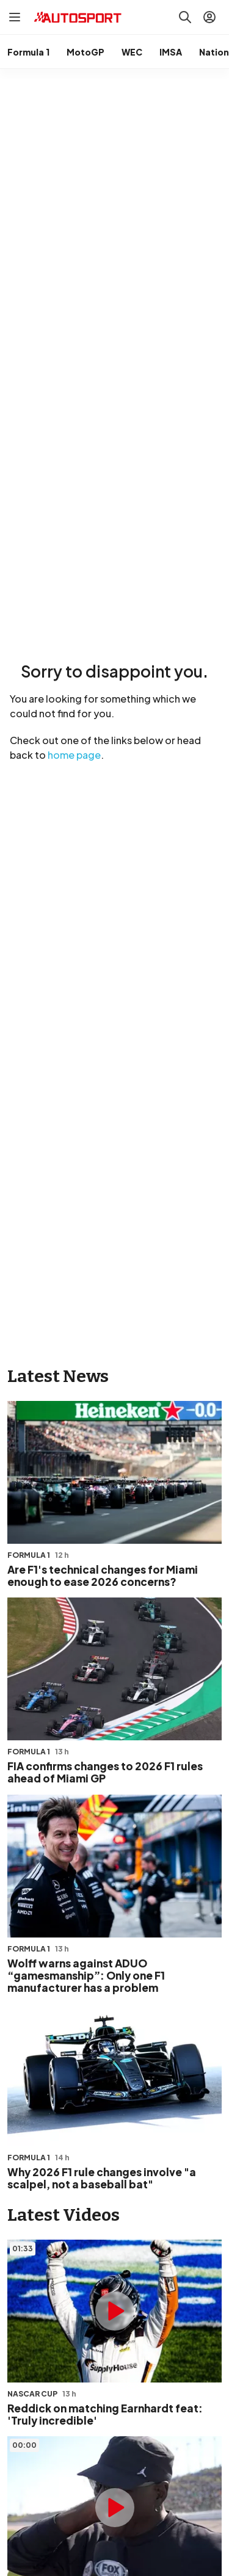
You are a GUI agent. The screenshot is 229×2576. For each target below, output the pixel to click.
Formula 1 (28, 51)
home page (74, 754)
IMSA (170, 51)
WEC (132, 51)
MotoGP (85, 51)
